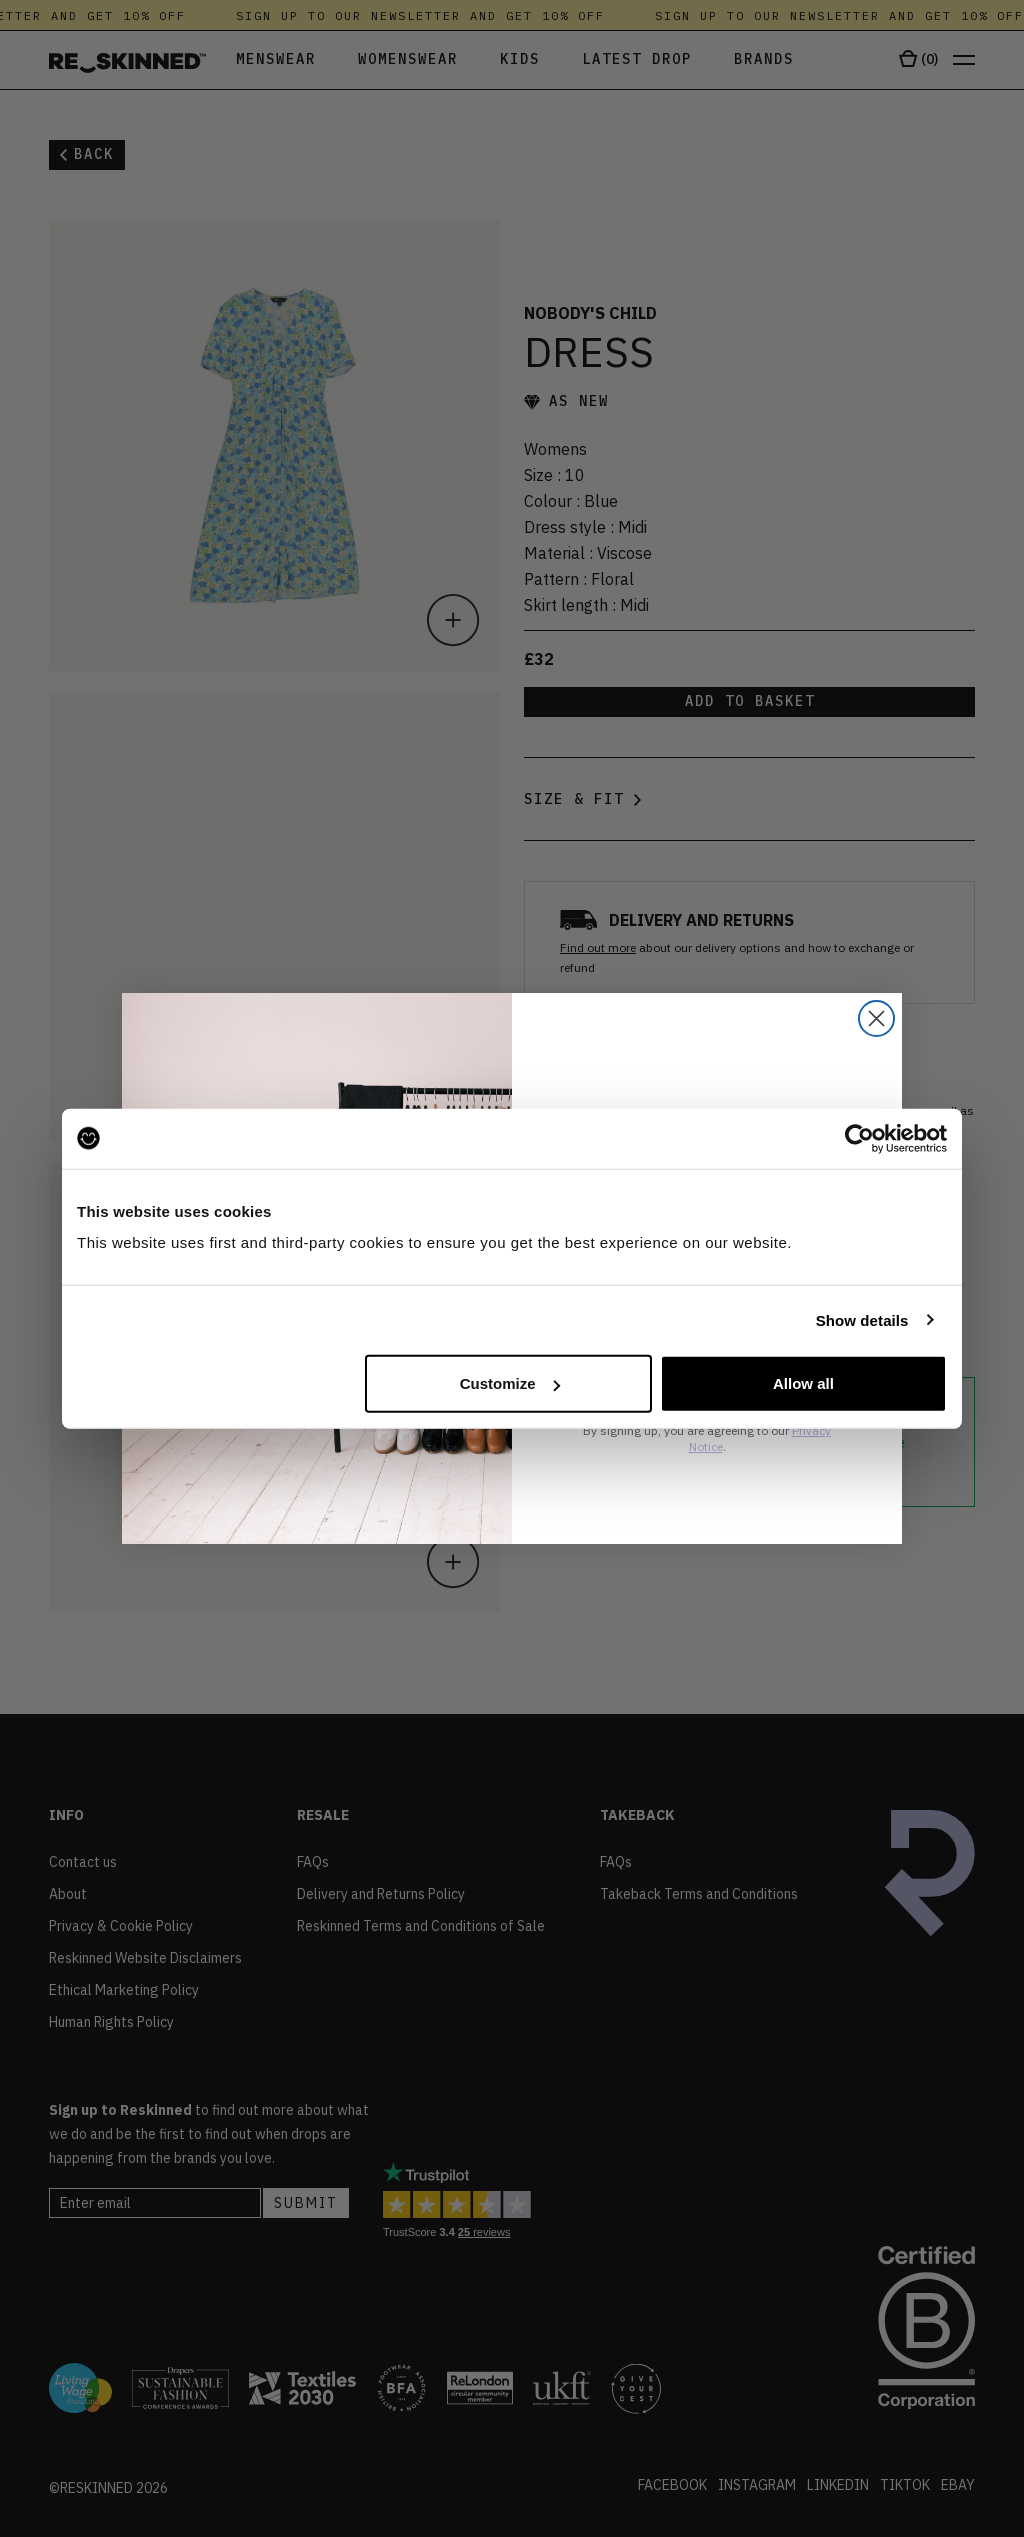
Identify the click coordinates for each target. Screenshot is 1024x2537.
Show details (862, 1319)
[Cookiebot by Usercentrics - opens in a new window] (859, 1138)
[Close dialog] (876, 1018)
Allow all (803, 1383)
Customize (510, 1383)
